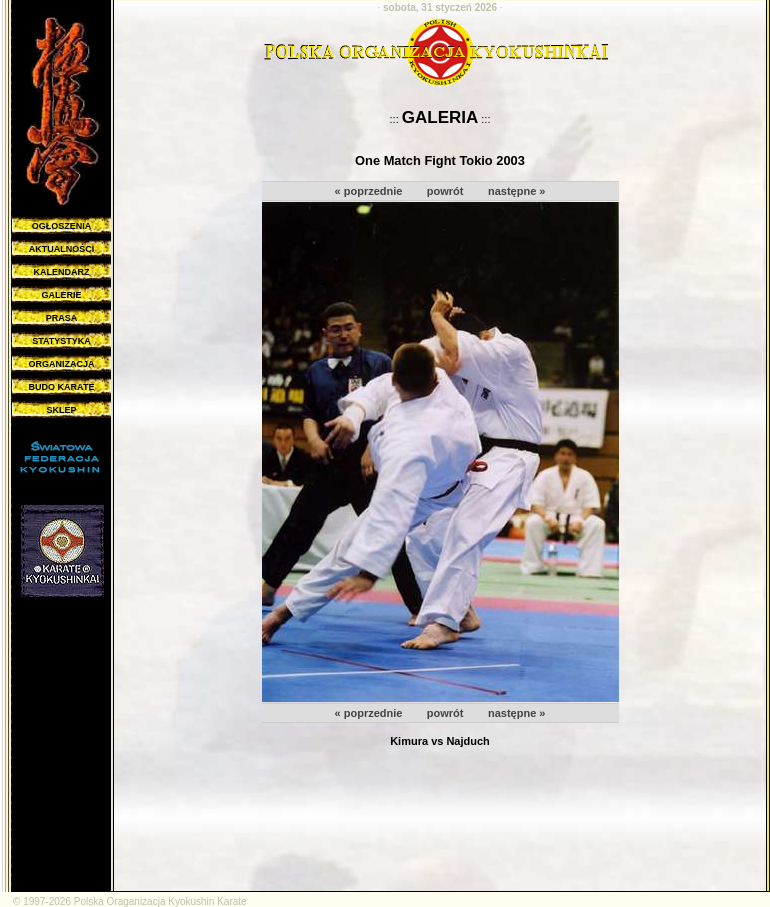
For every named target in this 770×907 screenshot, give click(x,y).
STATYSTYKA (61, 341)
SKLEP (61, 410)
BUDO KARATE (62, 387)
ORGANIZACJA (61, 364)
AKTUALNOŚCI (62, 249)
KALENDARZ (62, 272)
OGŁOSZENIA (62, 226)
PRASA (62, 318)
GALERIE (61, 295)
